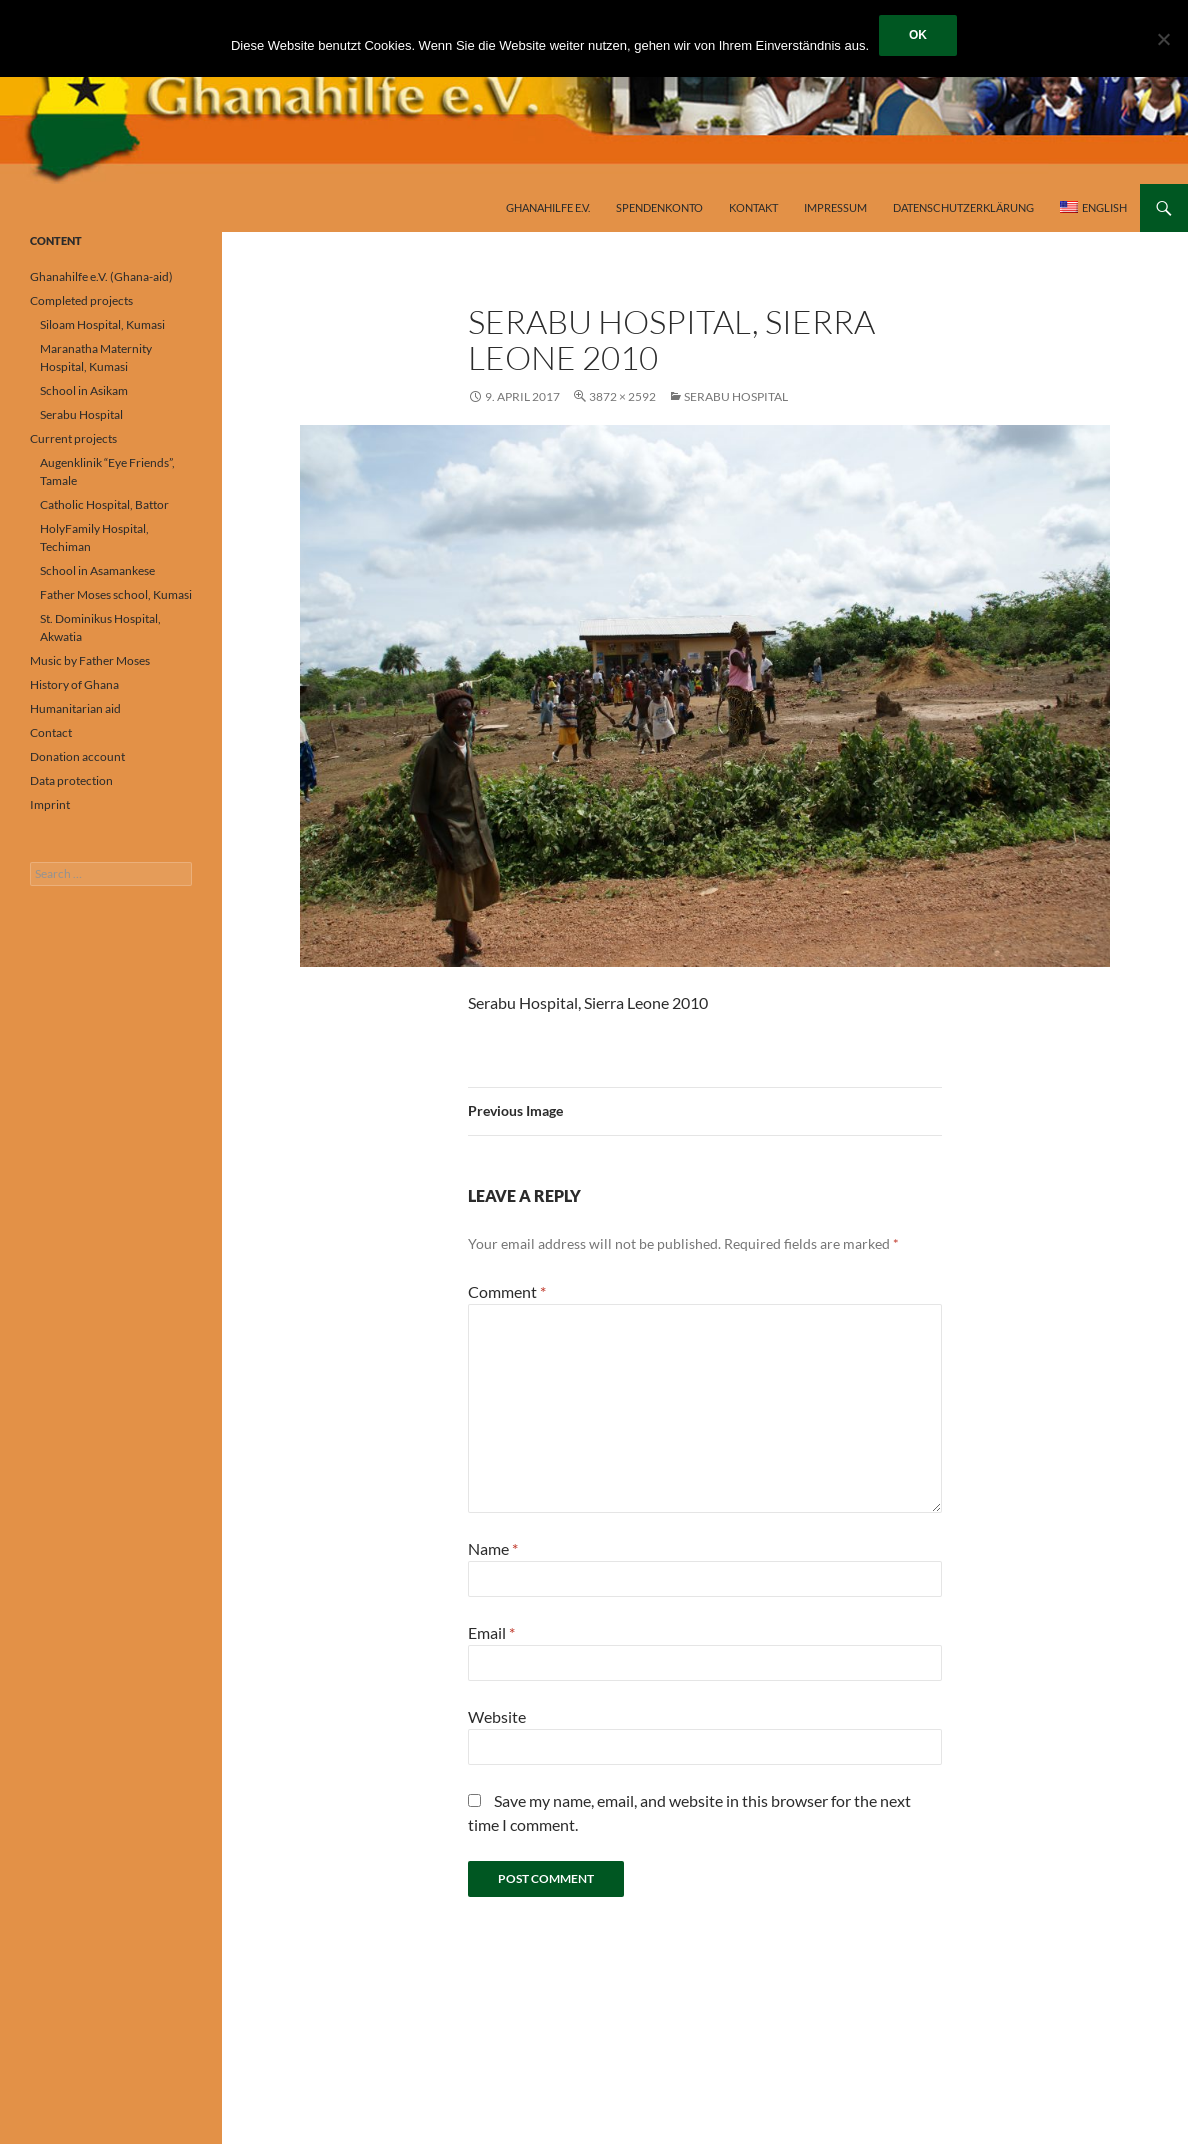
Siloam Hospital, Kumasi (102, 324)
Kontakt (753, 207)
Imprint (50, 804)
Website (497, 1716)
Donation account (77, 756)
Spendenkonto (659, 207)
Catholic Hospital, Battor (104, 504)
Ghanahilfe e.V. (548, 207)
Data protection (71, 780)
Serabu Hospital (736, 396)
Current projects (73, 438)
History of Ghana (74, 684)
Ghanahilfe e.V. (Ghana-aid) (101, 276)
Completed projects (81, 300)
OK (918, 35)
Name (493, 1548)
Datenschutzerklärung (963, 207)
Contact (51, 732)
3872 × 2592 (622, 396)
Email (491, 1632)
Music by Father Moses (90, 660)
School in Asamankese (97, 570)
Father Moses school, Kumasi (116, 594)
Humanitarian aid (75, 708)
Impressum (835, 207)
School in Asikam (84, 390)
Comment (507, 1291)
